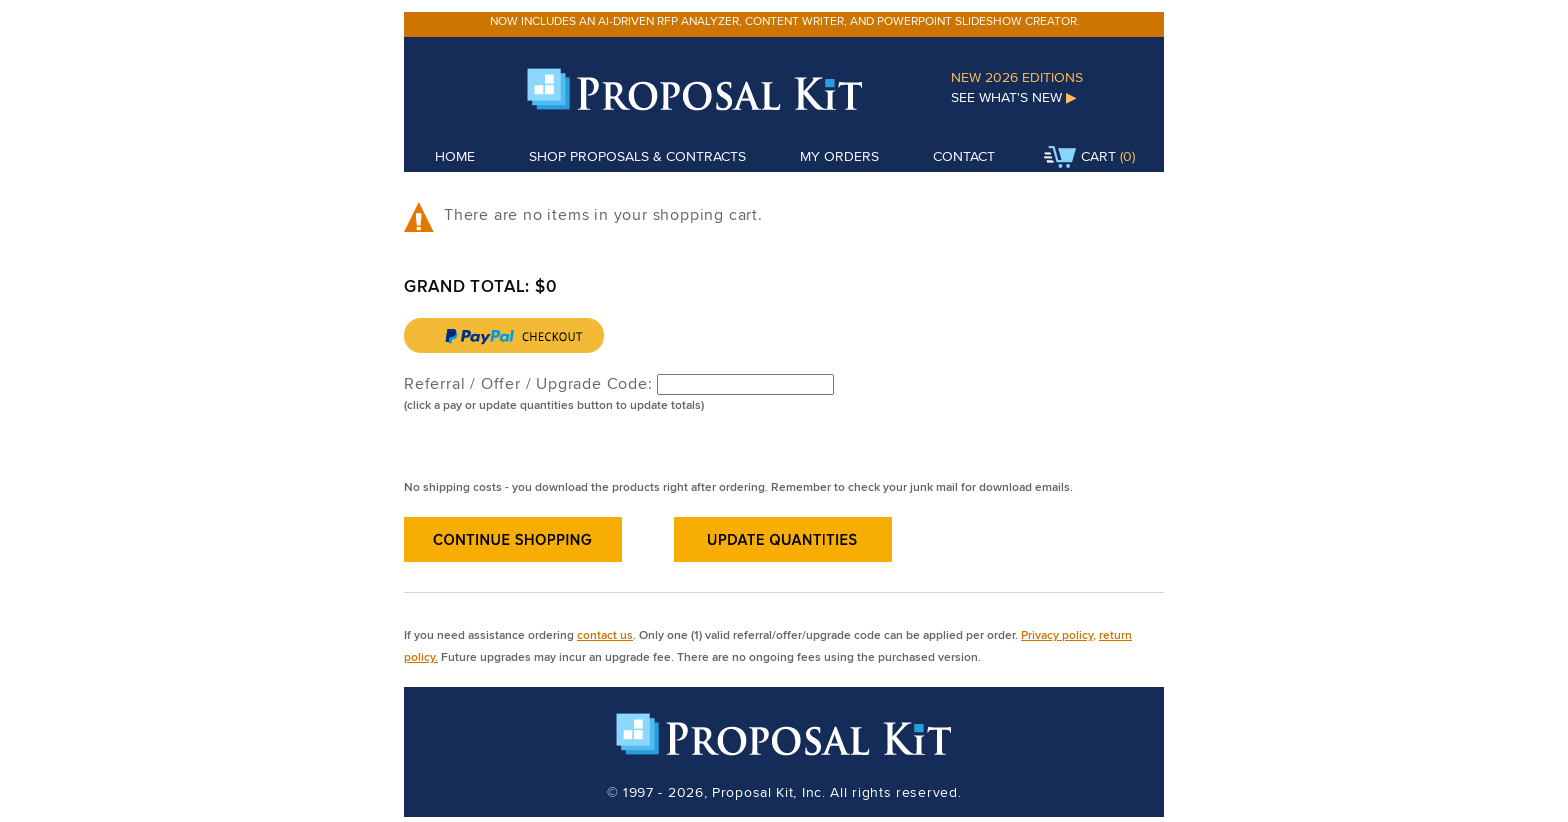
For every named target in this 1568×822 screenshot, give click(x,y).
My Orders (839, 156)
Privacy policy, (1058, 634)
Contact (964, 156)
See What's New (1014, 97)
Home (455, 156)
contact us (605, 634)
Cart (1080, 158)
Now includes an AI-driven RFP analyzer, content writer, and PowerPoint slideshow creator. (785, 20)
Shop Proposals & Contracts (637, 156)
